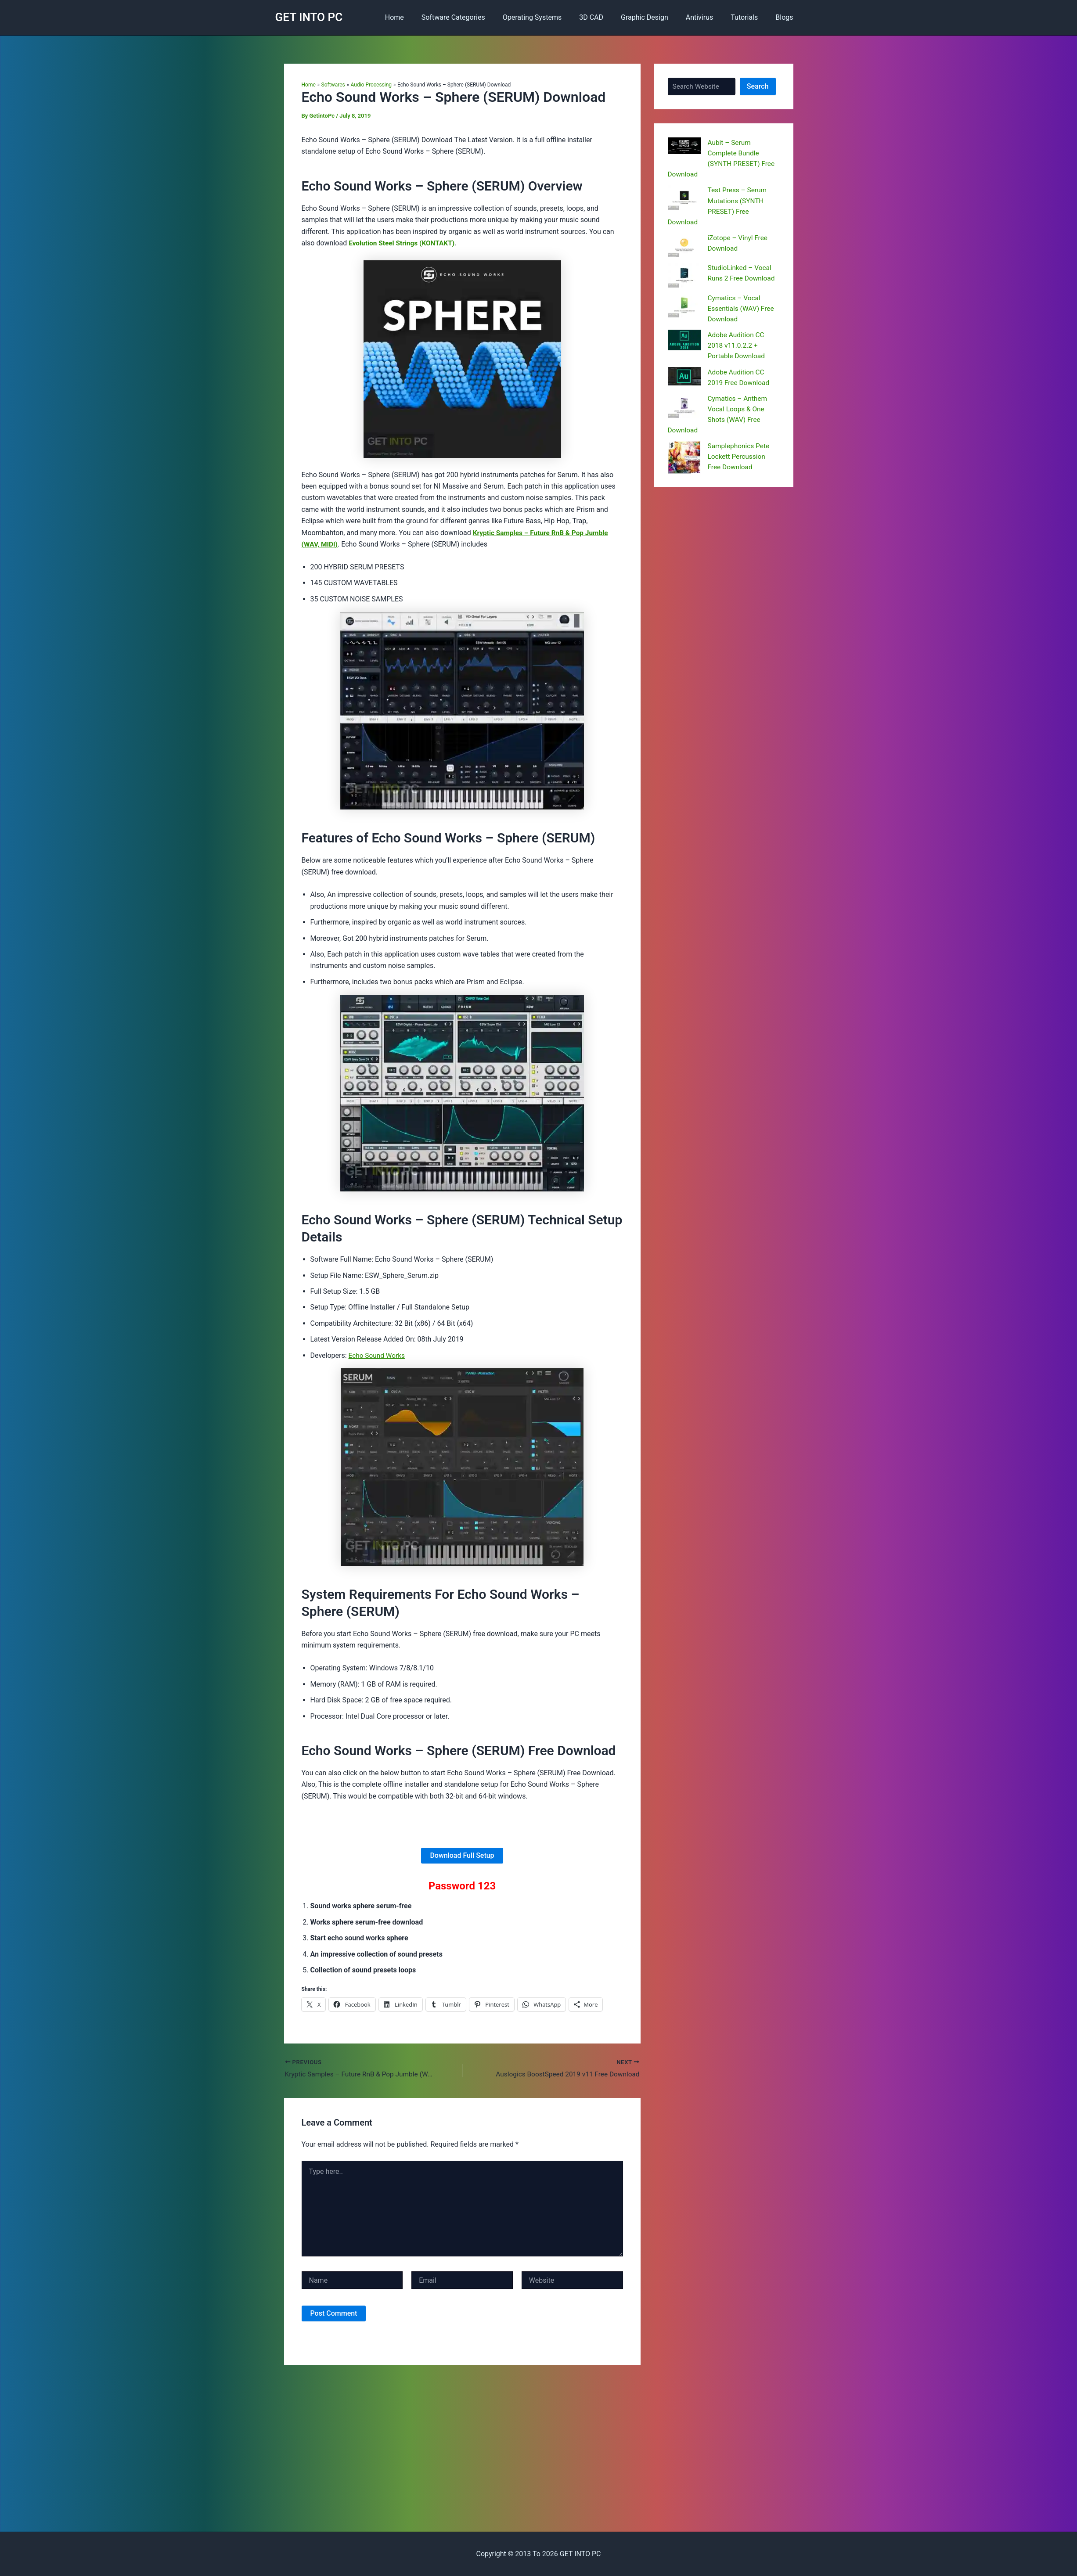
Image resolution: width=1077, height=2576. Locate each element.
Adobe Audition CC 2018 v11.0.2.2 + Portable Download (737, 345)
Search (758, 86)
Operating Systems (551, 17)
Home (420, 17)
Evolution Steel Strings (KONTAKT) (403, 243)
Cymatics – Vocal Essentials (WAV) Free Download (742, 308)
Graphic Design (657, 17)
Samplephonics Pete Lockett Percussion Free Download (740, 455)
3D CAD (607, 17)
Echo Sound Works (378, 1355)
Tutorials (749, 17)
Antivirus (708, 17)
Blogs (786, 17)
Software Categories (476, 17)
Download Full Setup (462, 1855)
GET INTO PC (309, 17)
